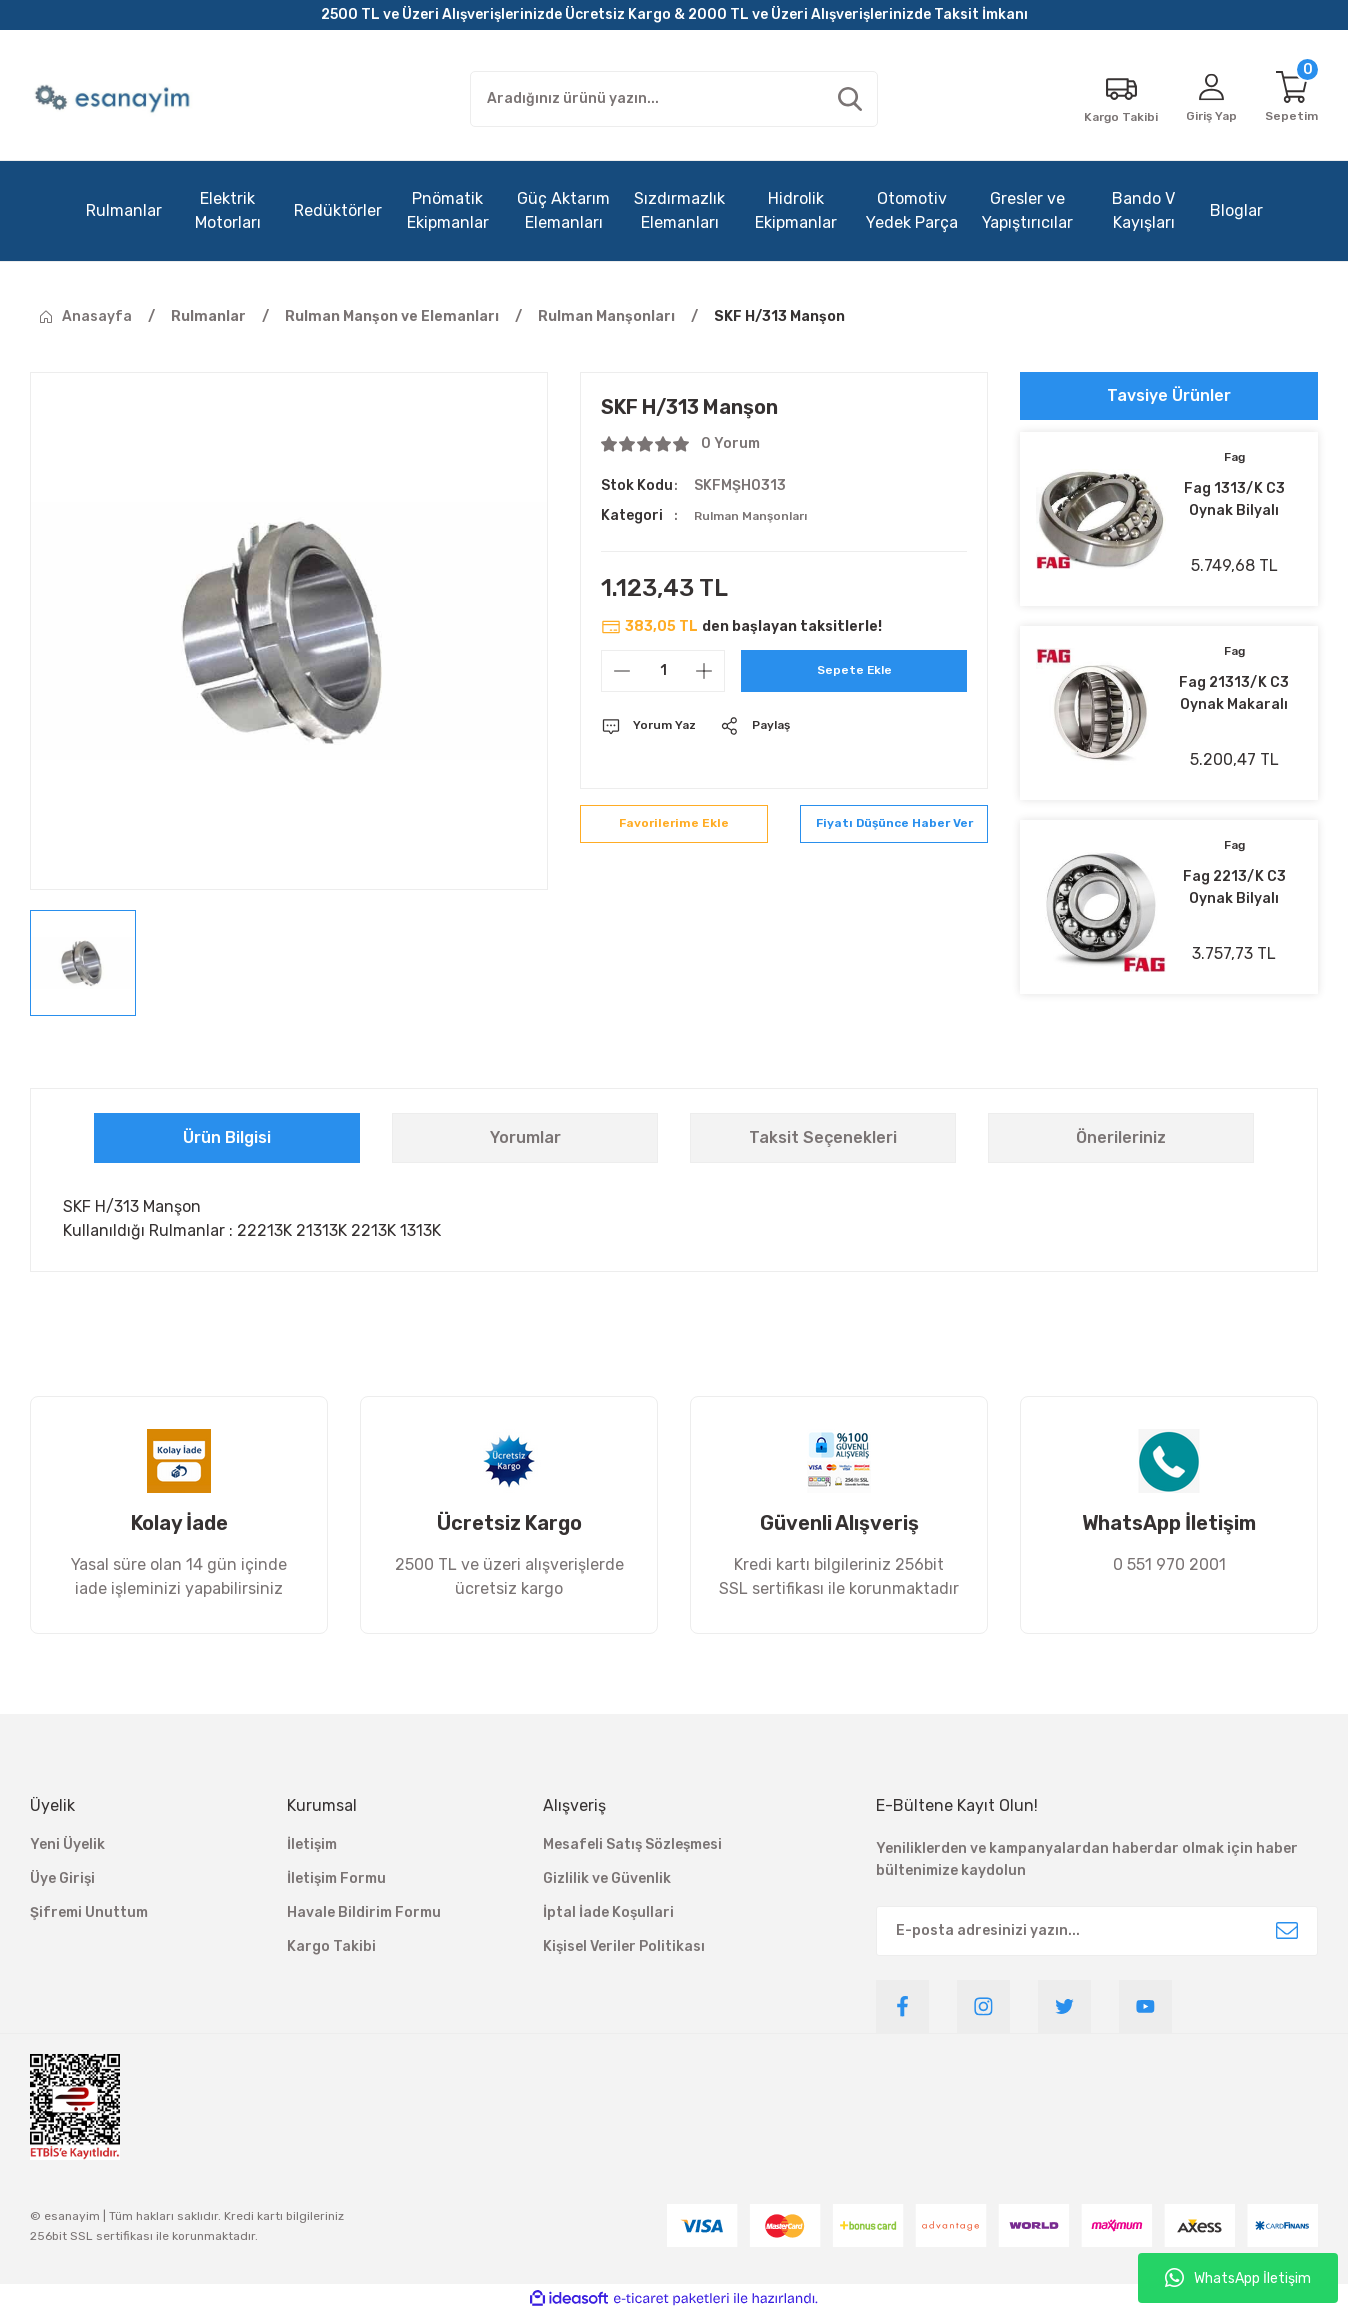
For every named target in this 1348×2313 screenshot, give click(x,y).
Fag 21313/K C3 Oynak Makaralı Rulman (1234, 695)
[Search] (674, 99)
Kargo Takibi (331, 1946)
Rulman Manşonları (761, 515)
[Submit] (1287, 1931)
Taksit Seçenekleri (823, 1137)
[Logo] (114, 99)
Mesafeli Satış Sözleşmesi (632, 1844)
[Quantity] (663, 671)
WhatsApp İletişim (1238, 2278)
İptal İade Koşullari (608, 1912)
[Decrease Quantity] (622, 671)
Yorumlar (525, 1137)
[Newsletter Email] (1097, 1931)
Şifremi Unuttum (89, 1912)
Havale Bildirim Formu (364, 1912)
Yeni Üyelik (67, 1844)
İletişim (312, 1844)
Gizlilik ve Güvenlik (607, 1878)
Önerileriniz (1121, 1137)
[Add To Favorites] (674, 835)
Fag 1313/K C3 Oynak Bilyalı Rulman (1234, 501)
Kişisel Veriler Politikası (624, 1946)
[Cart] (1289, 99)
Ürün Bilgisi (227, 1137)
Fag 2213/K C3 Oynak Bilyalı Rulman (1234, 889)
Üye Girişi (62, 1878)
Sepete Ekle (854, 670)
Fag (1234, 458)
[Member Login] (1202, 99)
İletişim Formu (336, 1878)
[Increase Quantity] (704, 671)
